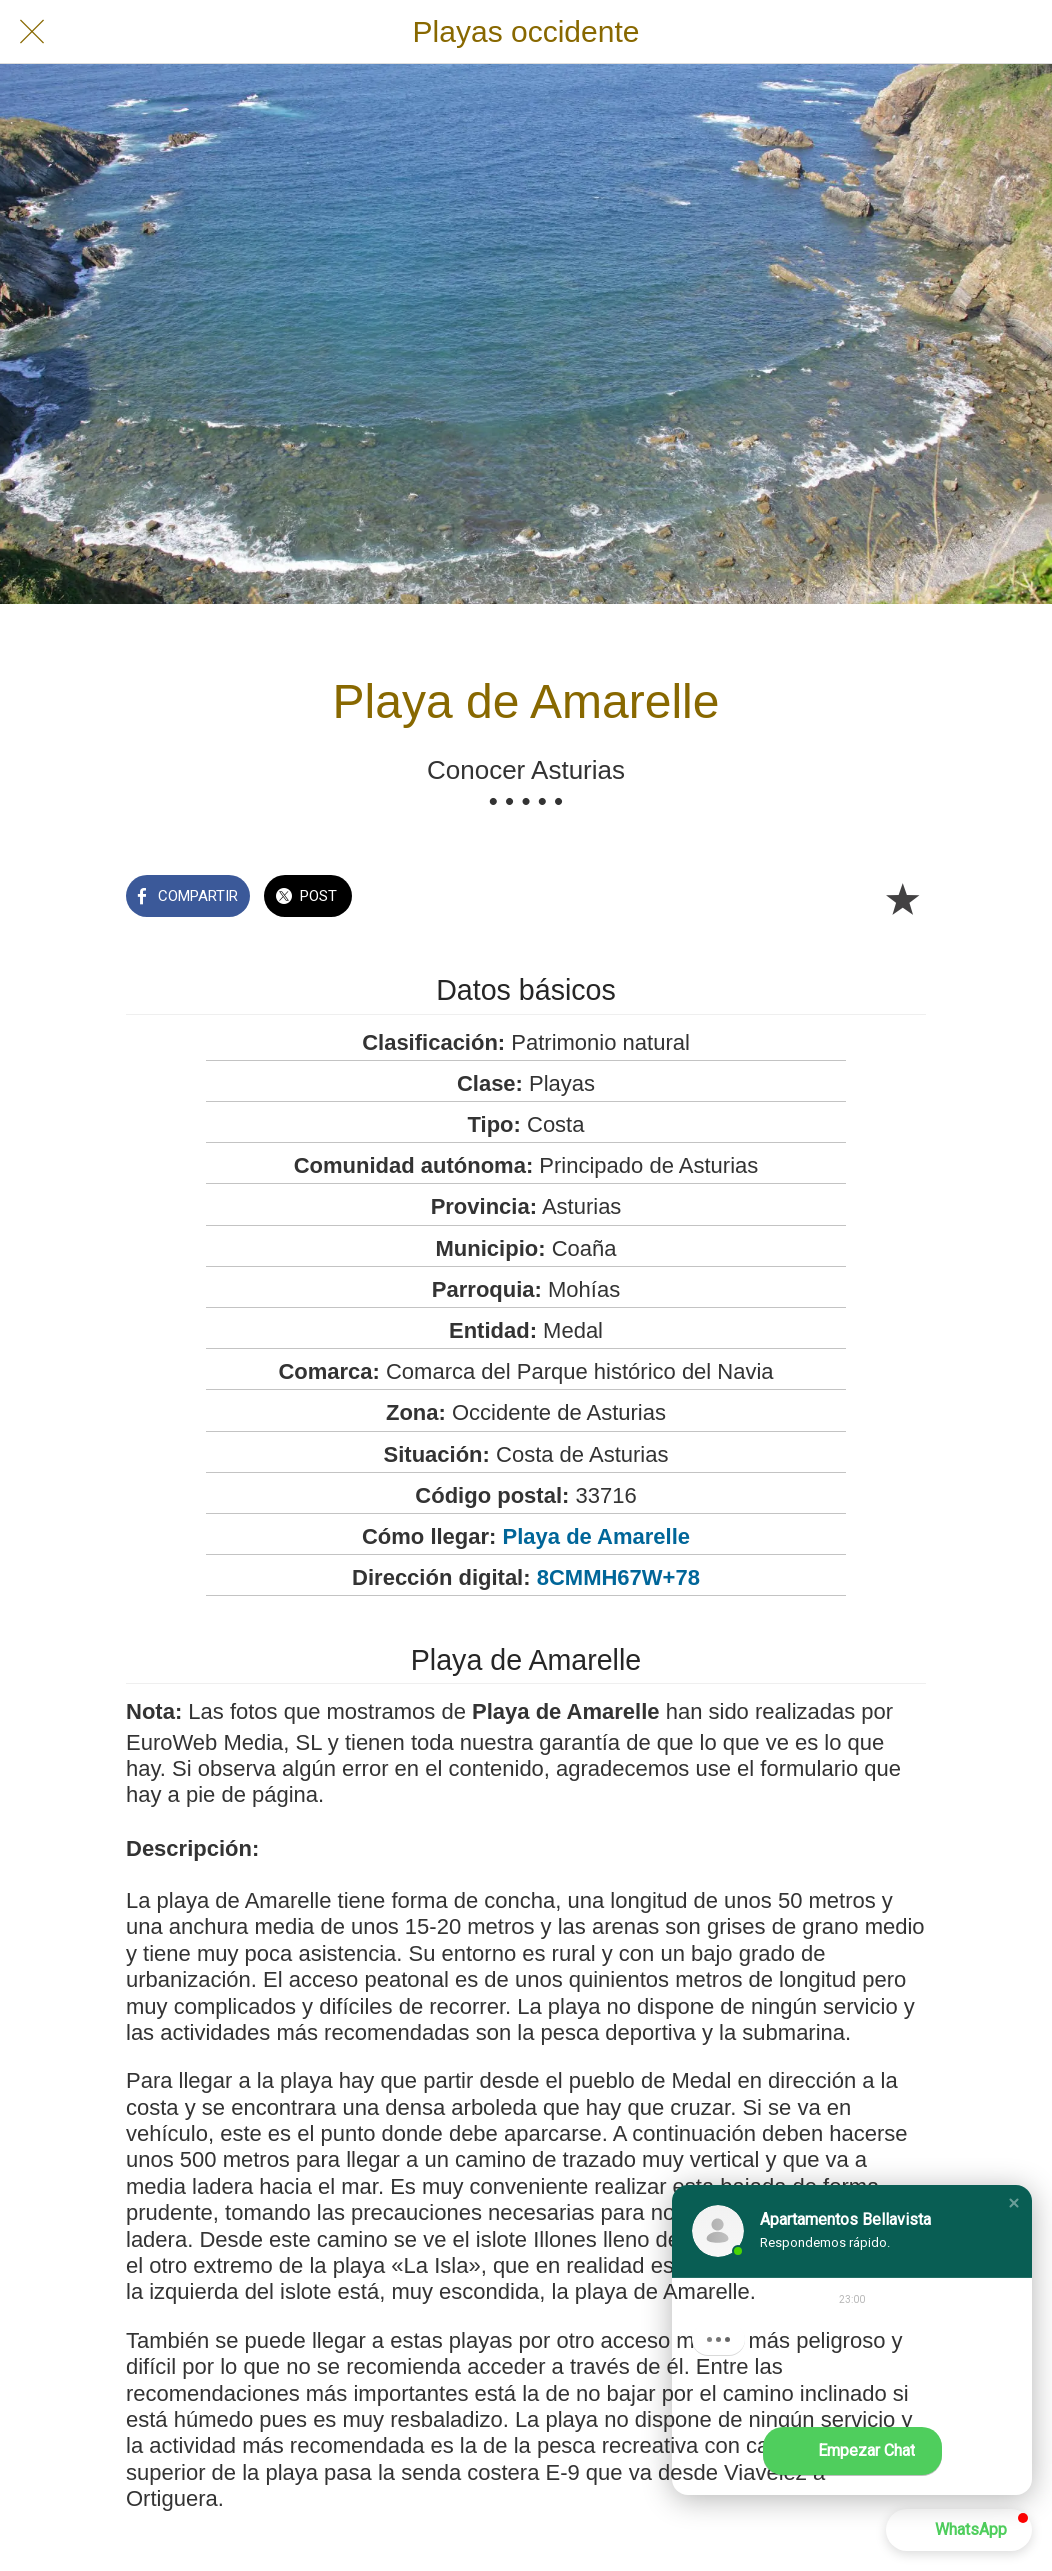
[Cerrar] (32, 32)
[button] (1014, 2203)
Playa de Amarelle (597, 1536)
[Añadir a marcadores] (902, 898)
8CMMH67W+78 (618, 1577)
